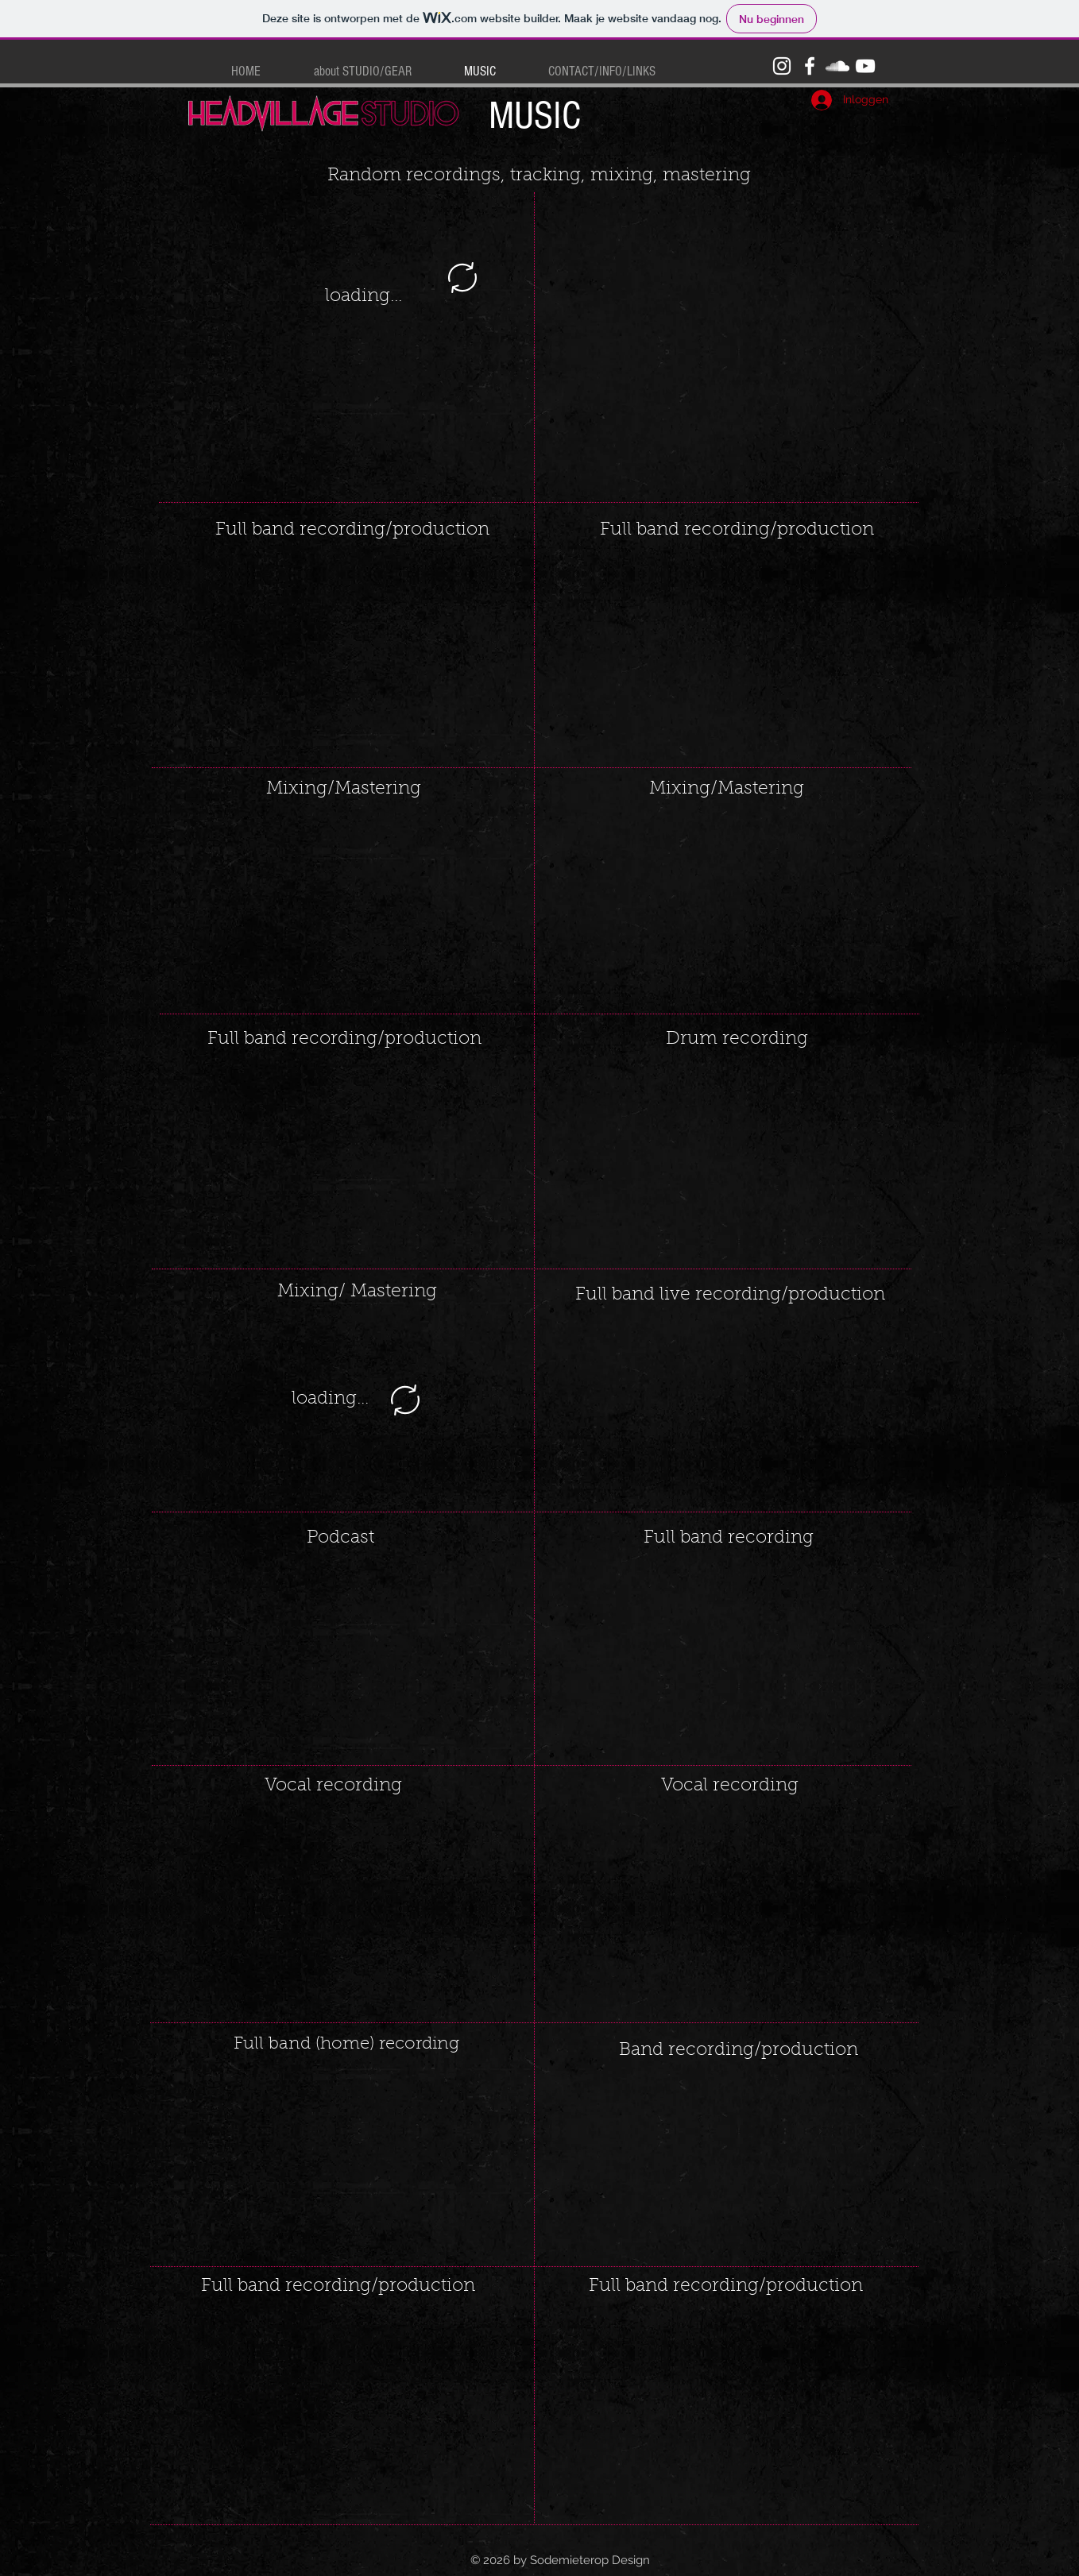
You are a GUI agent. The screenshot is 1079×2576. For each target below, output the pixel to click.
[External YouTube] (343, 650)
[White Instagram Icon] (782, 66)
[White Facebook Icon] (810, 66)
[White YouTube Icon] (865, 66)
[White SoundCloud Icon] (837, 66)
